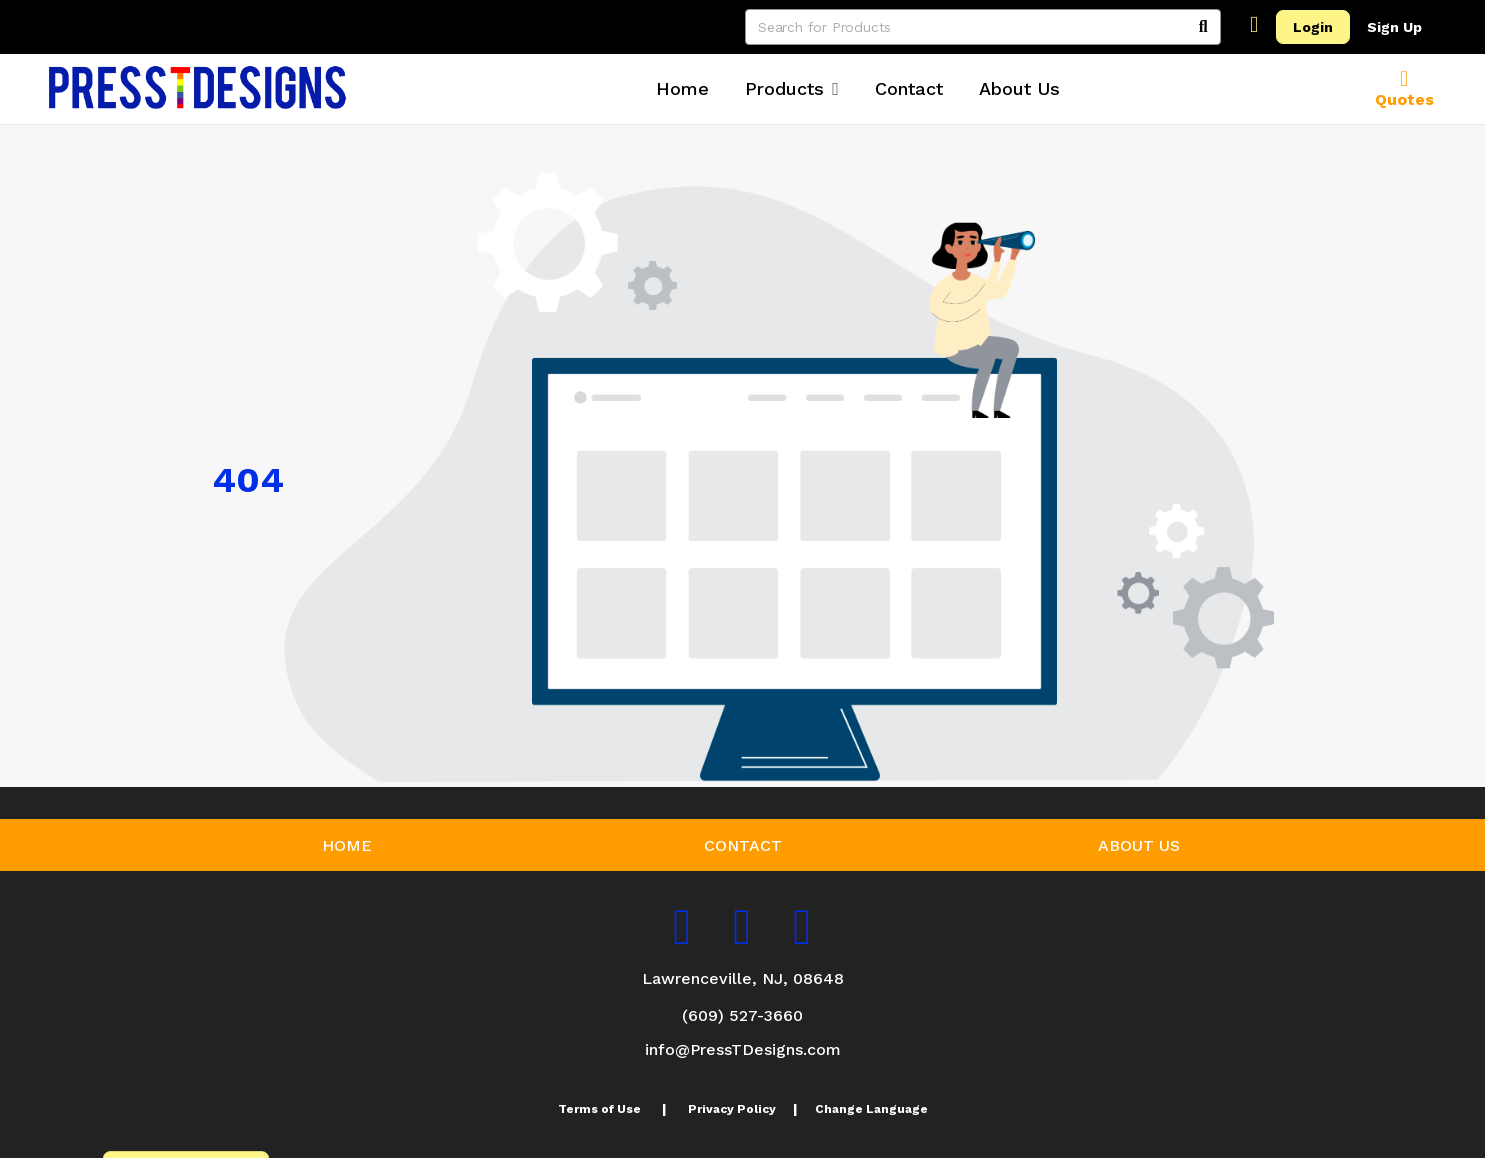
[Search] (1203, 27)
